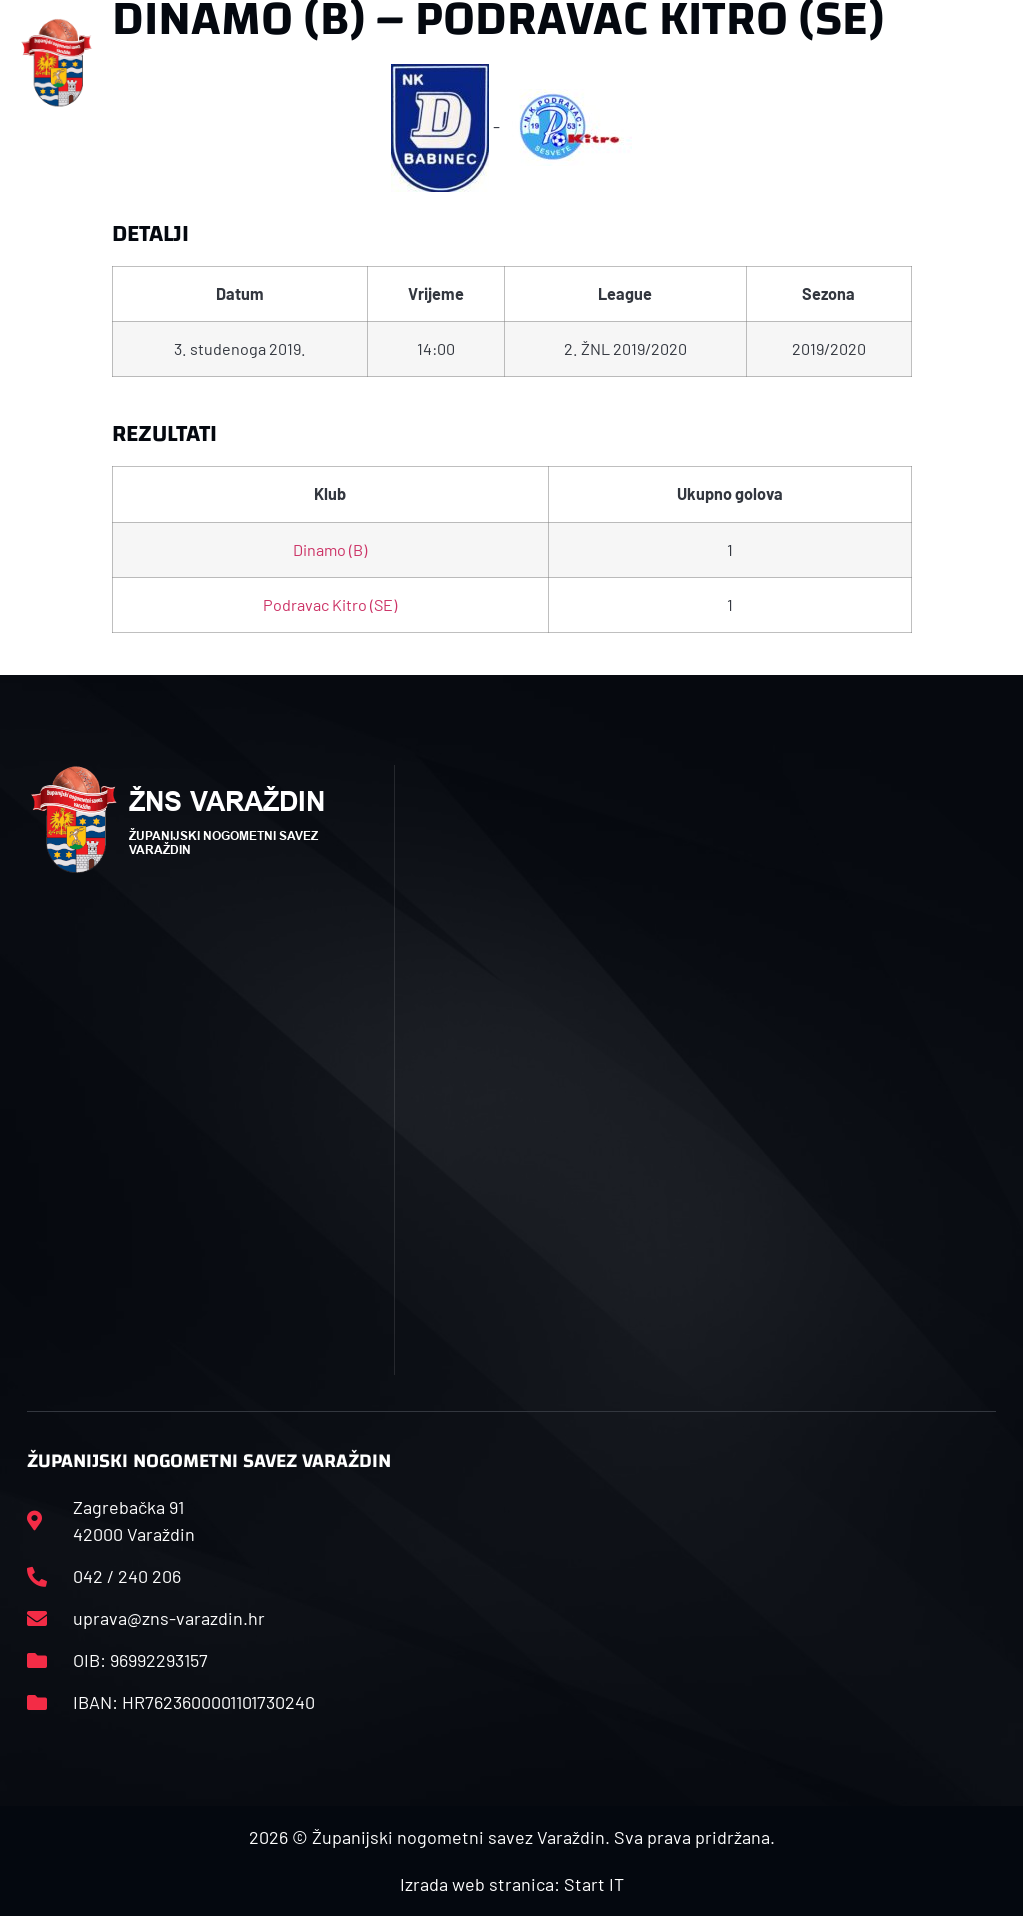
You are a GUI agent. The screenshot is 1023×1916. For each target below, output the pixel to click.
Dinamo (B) (330, 549)
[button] (337, 63)
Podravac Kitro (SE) (330, 604)
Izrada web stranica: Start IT (512, 1884)
